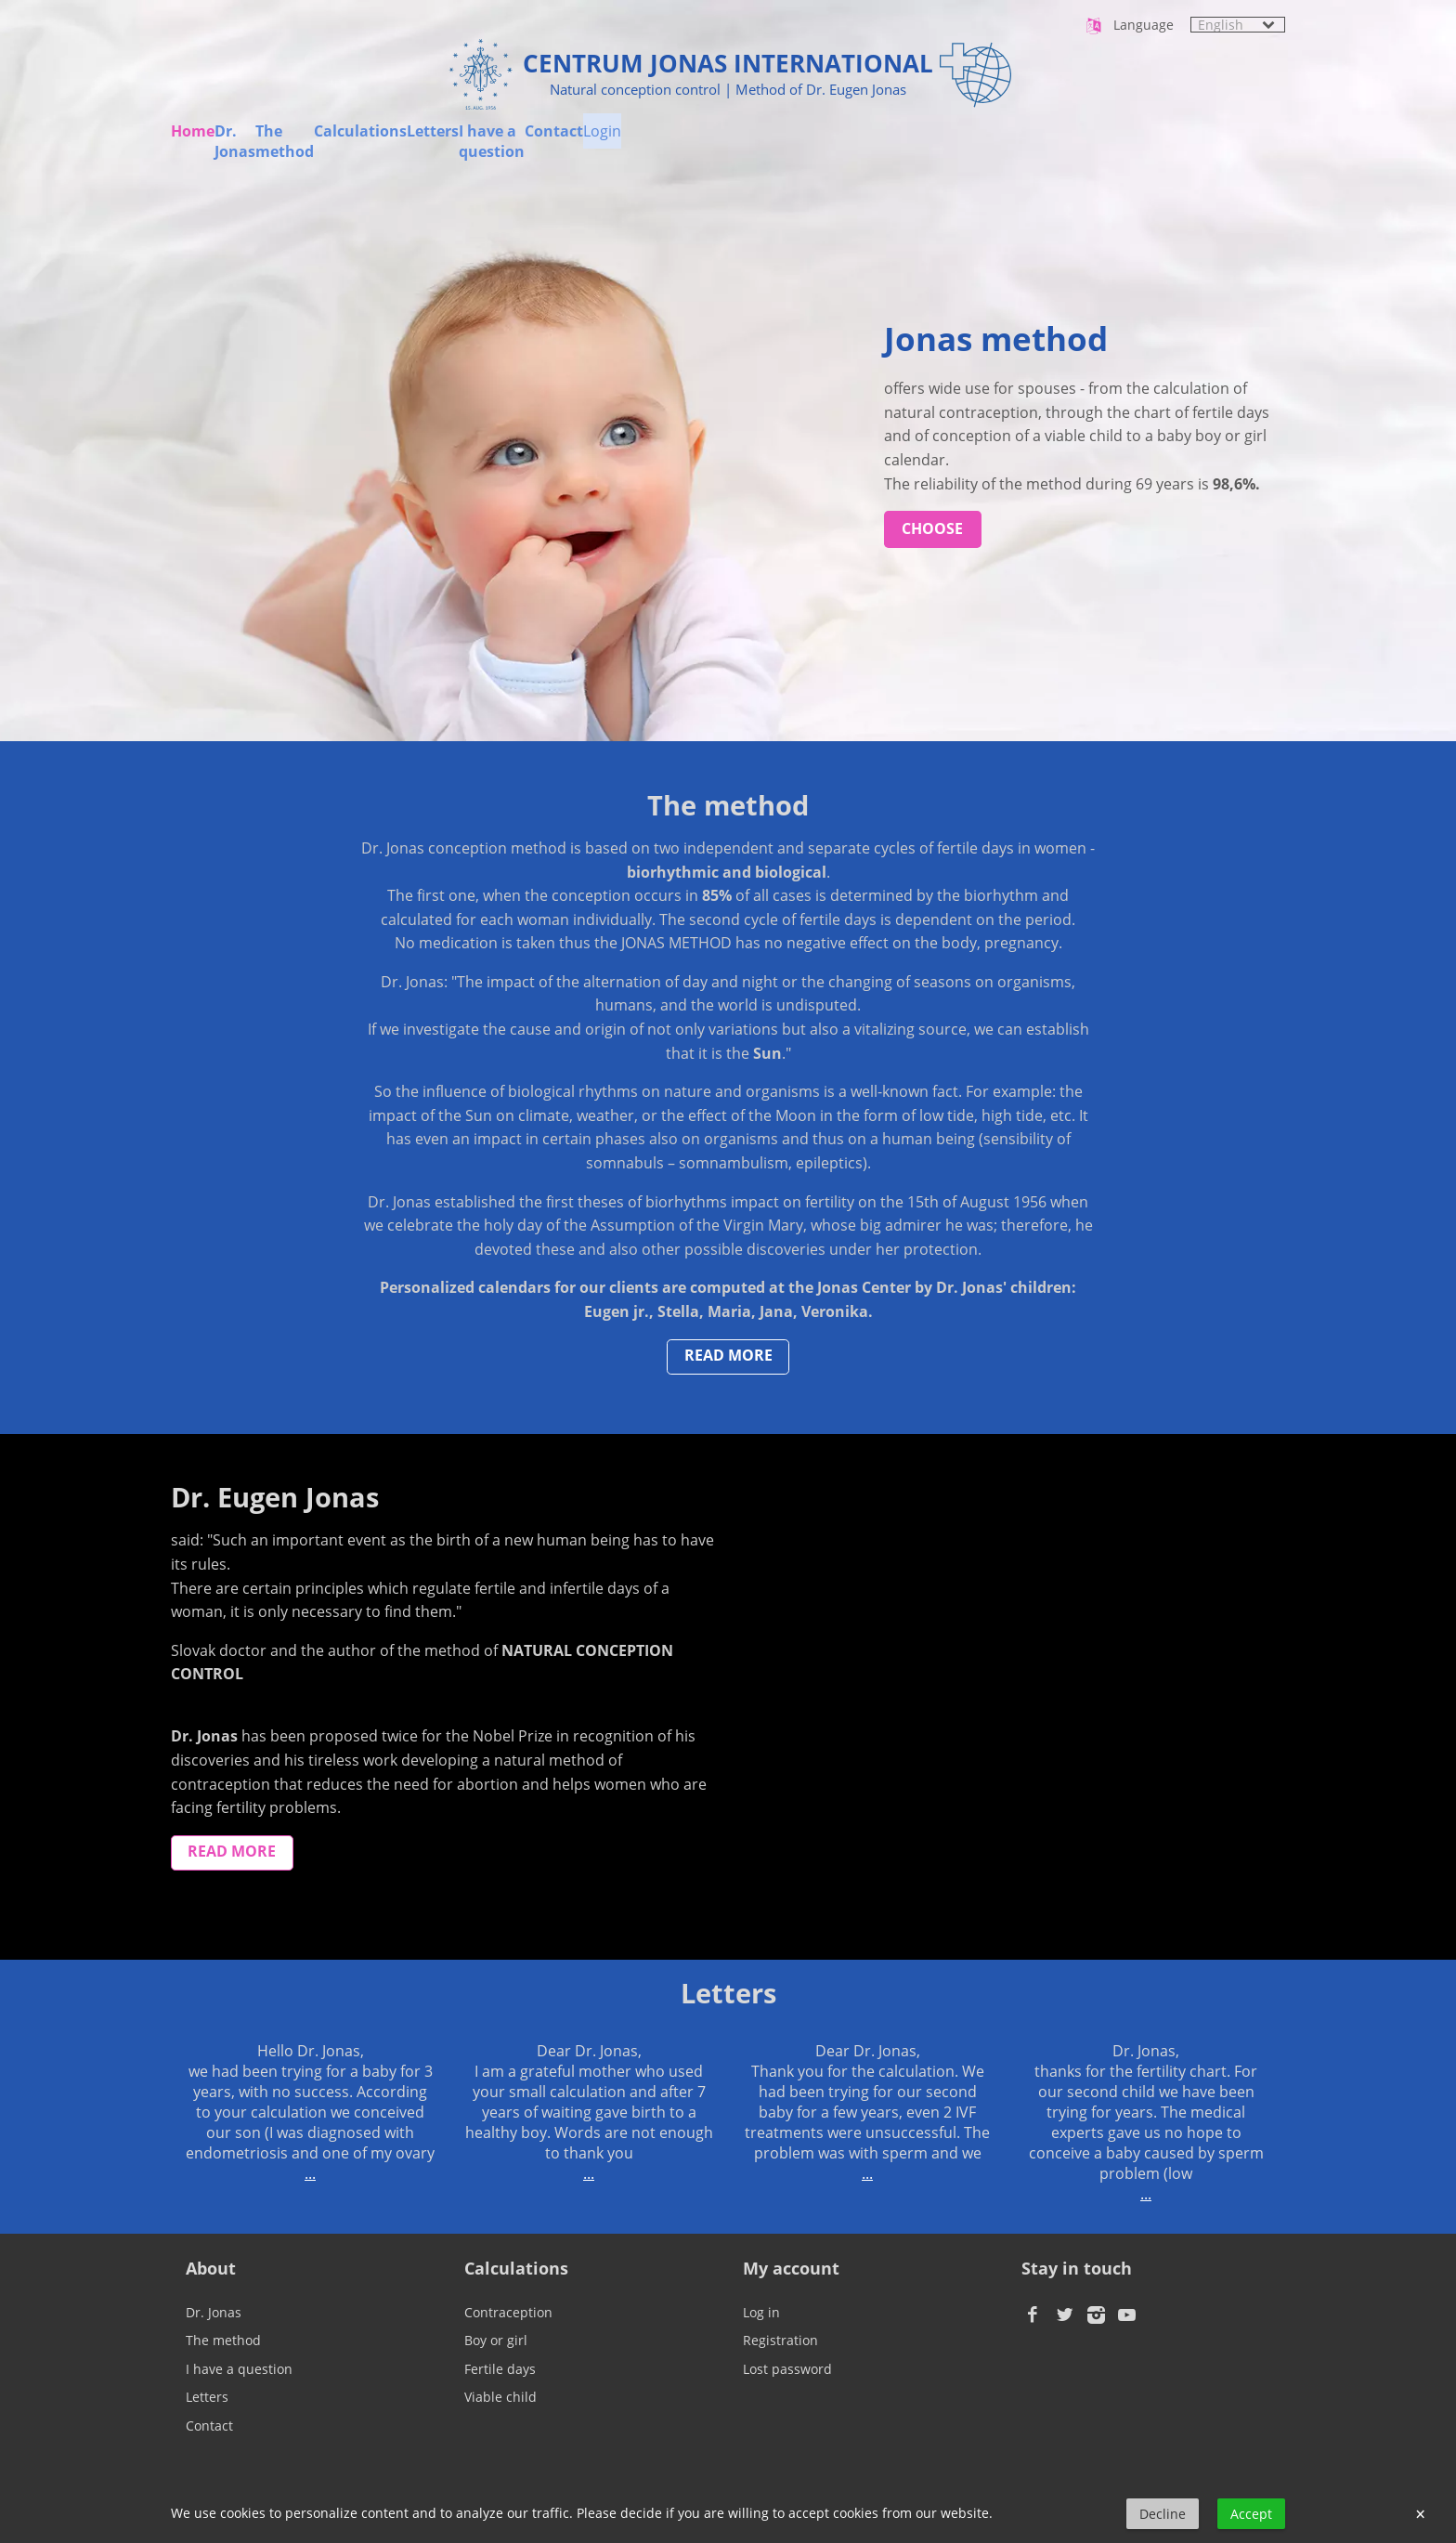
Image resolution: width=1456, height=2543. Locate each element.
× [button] (1420, 2514)
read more (728, 1355)
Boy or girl (495, 2340)
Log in (761, 2312)
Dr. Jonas (325, 142)
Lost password (787, 2369)
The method (481, 142)
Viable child (500, 2397)
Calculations (650, 142)
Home (192, 142)
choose (932, 528)
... (310, 2173)
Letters (801, 142)
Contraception (508, 2312)
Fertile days (500, 2369)
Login (1266, 142)
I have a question (969, 142)
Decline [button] (1162, 2514)
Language (1128, 26)
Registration (780, 2340)
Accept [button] (1251, 2514)
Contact (1140, 142)
